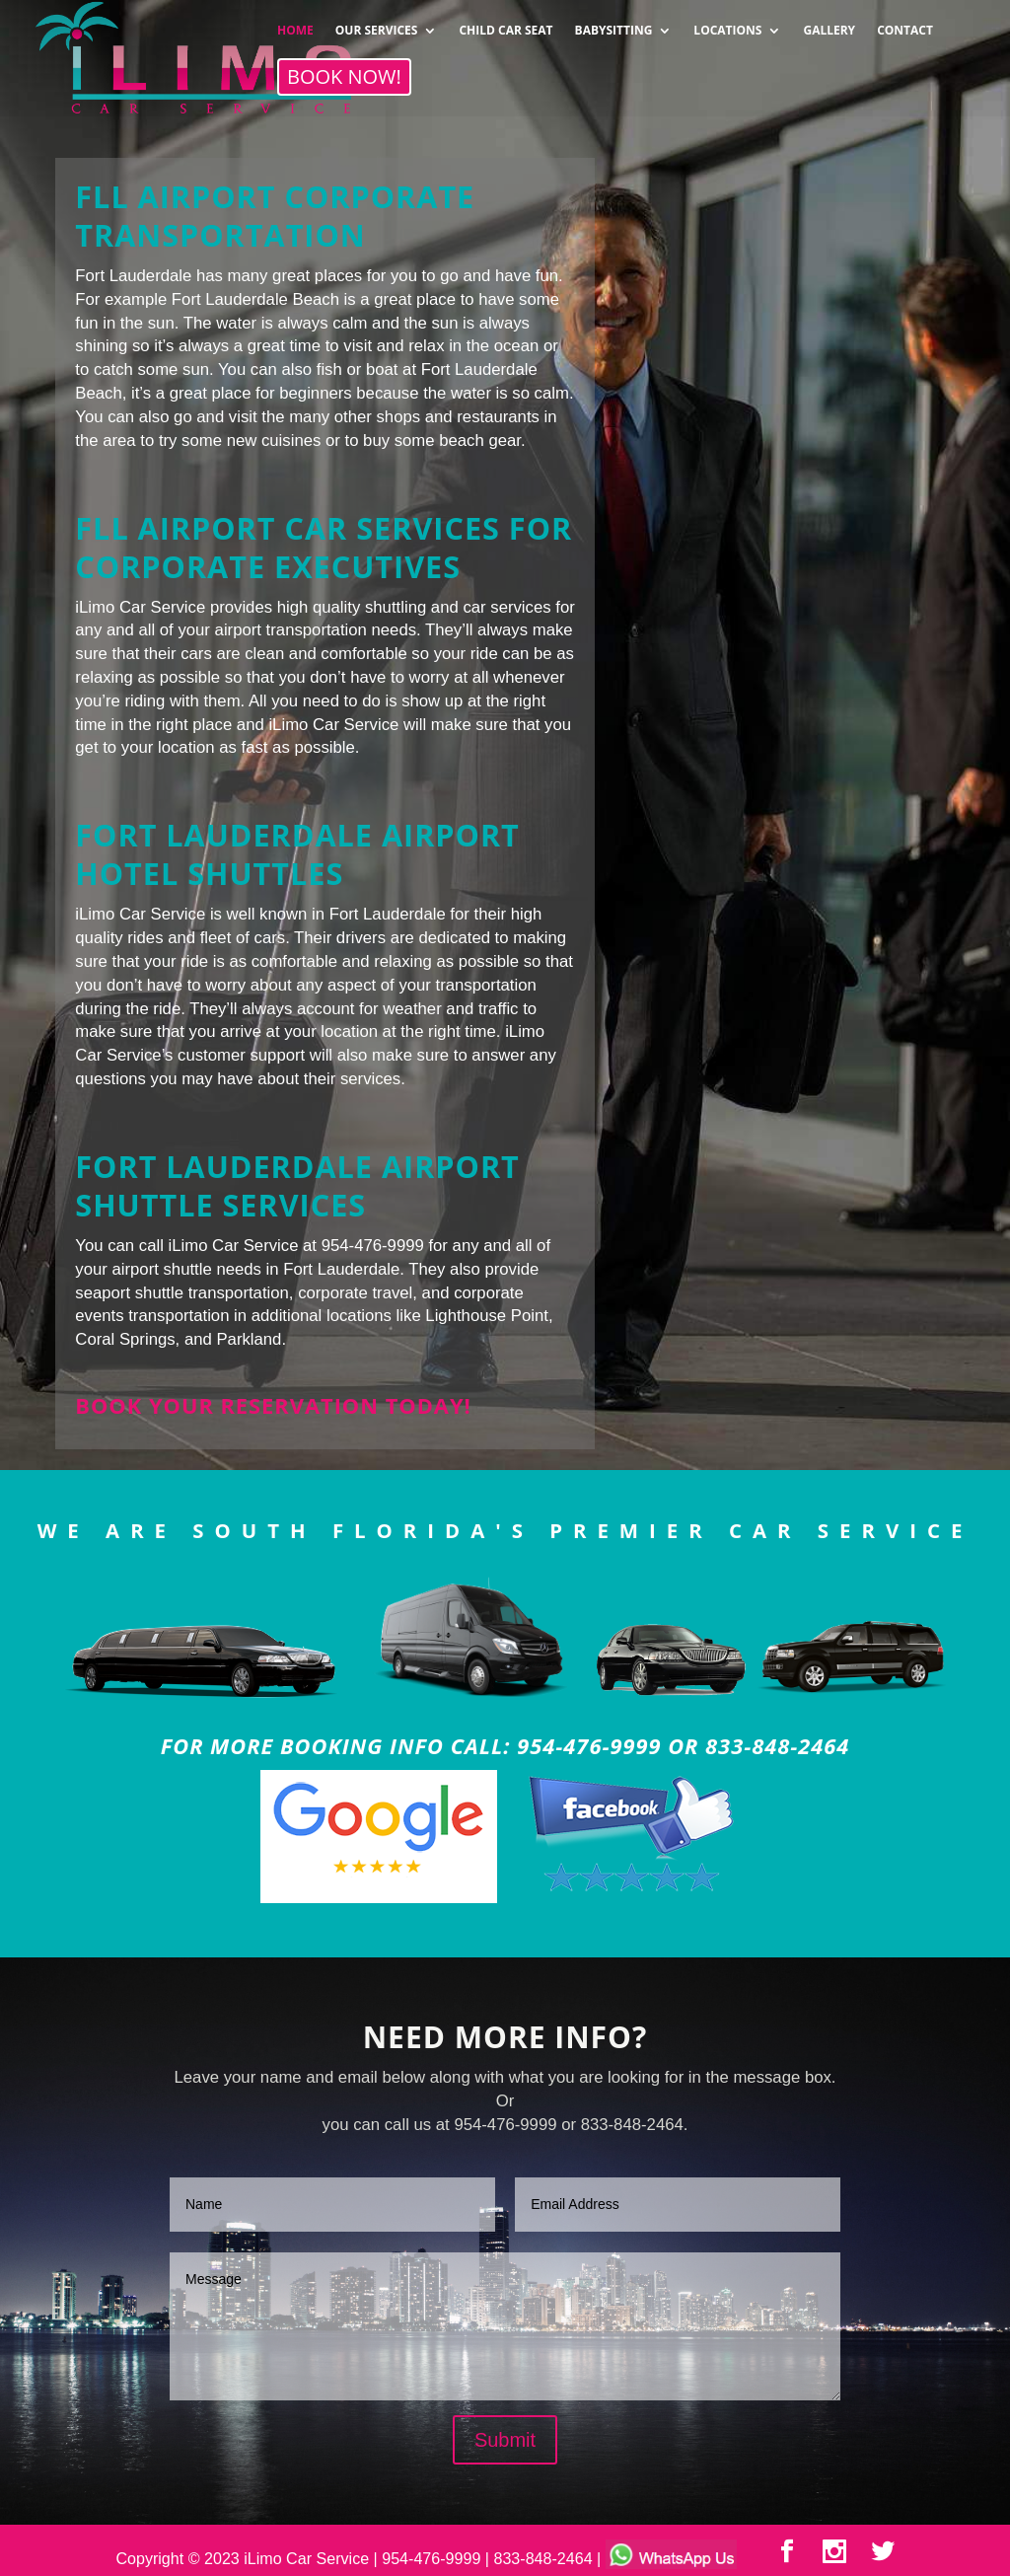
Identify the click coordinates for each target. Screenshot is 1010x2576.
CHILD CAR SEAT (505, 24)
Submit (505, 2440)
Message (505, 2326)
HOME (295, 24)
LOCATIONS (727, 24)
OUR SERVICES (376, 24)
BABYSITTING (614, 24)
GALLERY (829, 24)
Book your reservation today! (272, 1405)
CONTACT (905, 24)
